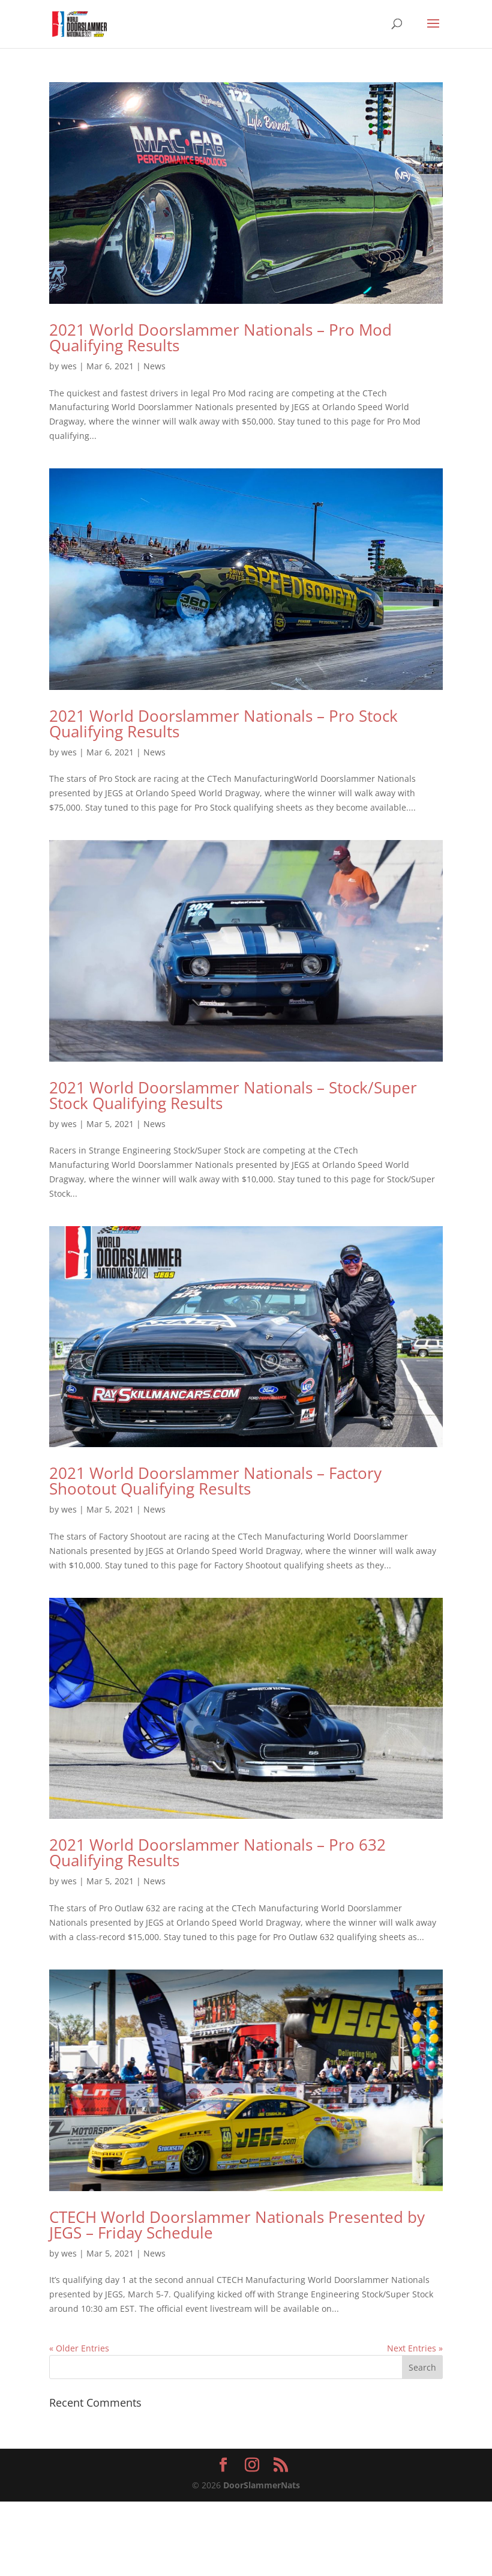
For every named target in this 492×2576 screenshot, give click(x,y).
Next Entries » (415, 2348)
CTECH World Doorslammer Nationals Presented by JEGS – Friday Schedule (237, 2224)
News (154, 366)
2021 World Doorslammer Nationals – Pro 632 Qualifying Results (217, 1852)
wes (69, 366)
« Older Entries (79, 2348)
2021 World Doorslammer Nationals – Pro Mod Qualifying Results (220, 337)
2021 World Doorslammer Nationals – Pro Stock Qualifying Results (223, 723)
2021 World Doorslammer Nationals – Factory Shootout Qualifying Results (215, 1480)
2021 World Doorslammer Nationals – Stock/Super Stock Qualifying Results (233, 1095)
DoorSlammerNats (261, 2485)
